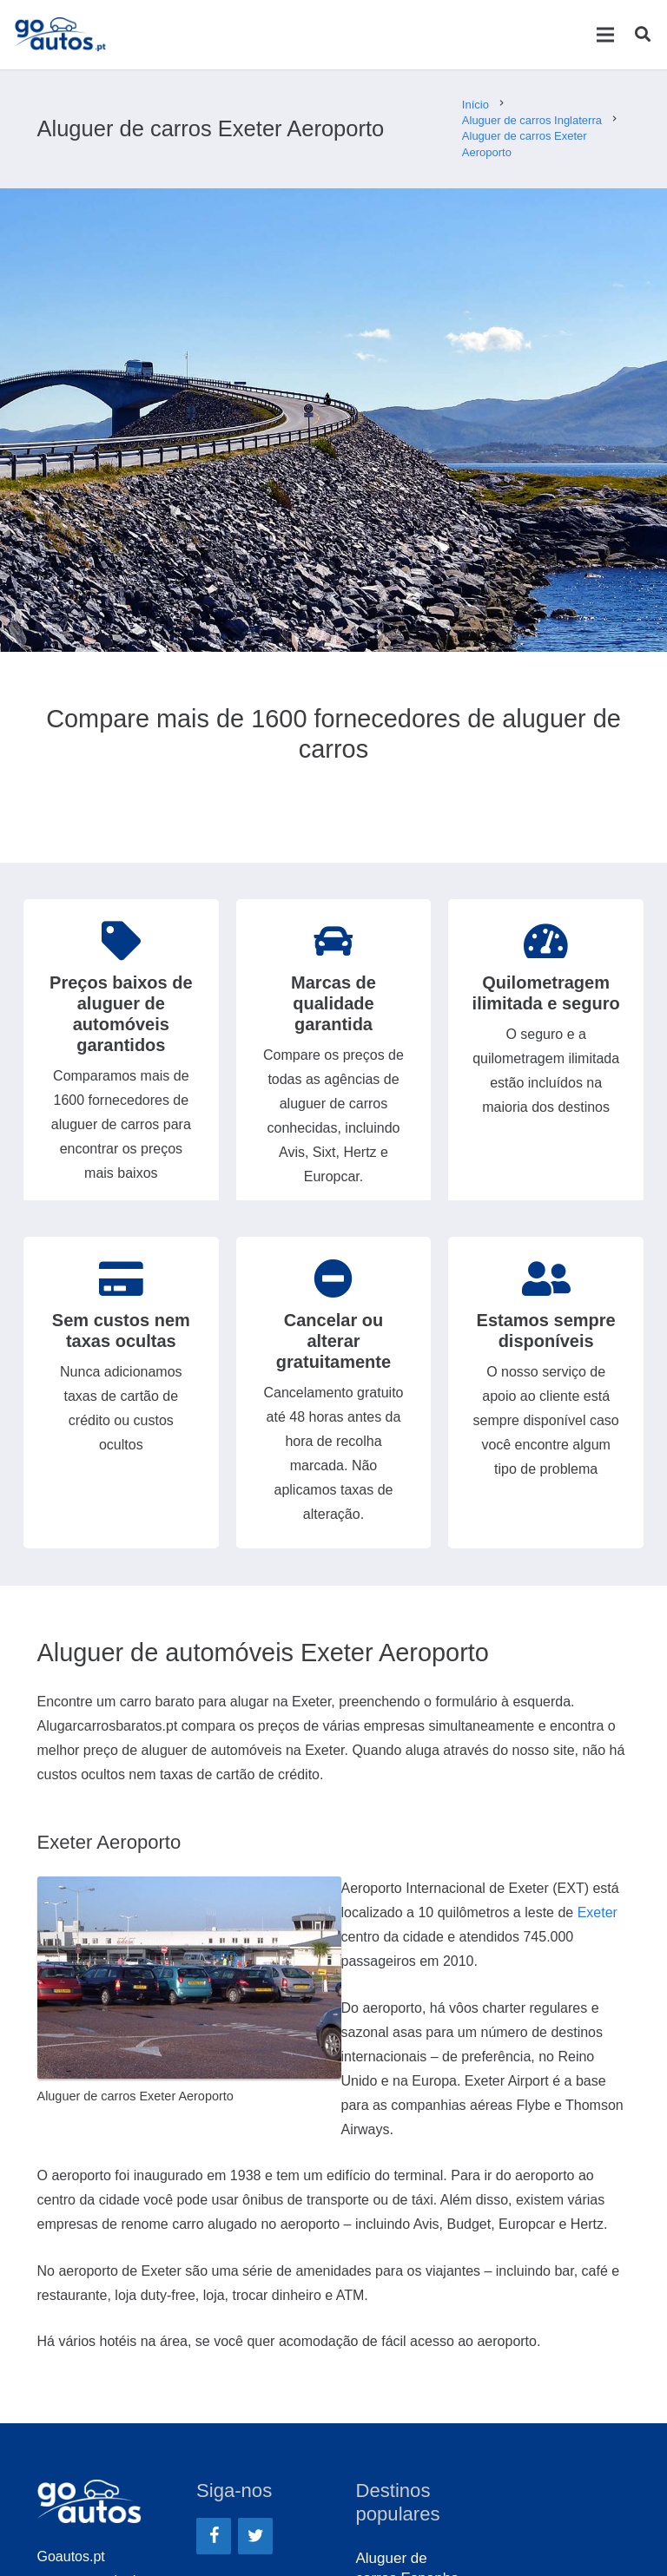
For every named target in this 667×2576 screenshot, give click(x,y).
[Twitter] (255, 2536)
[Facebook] (213, 2536)
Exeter (597, 1912)
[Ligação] (60, 34)
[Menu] (604, 34)
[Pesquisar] (642, 35)
